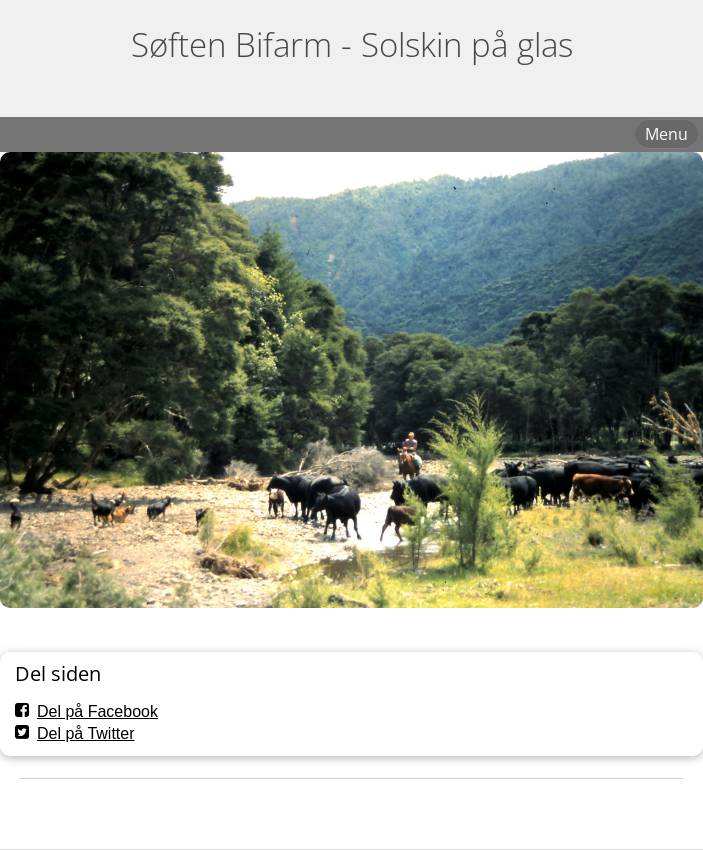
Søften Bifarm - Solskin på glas (352, 44)
